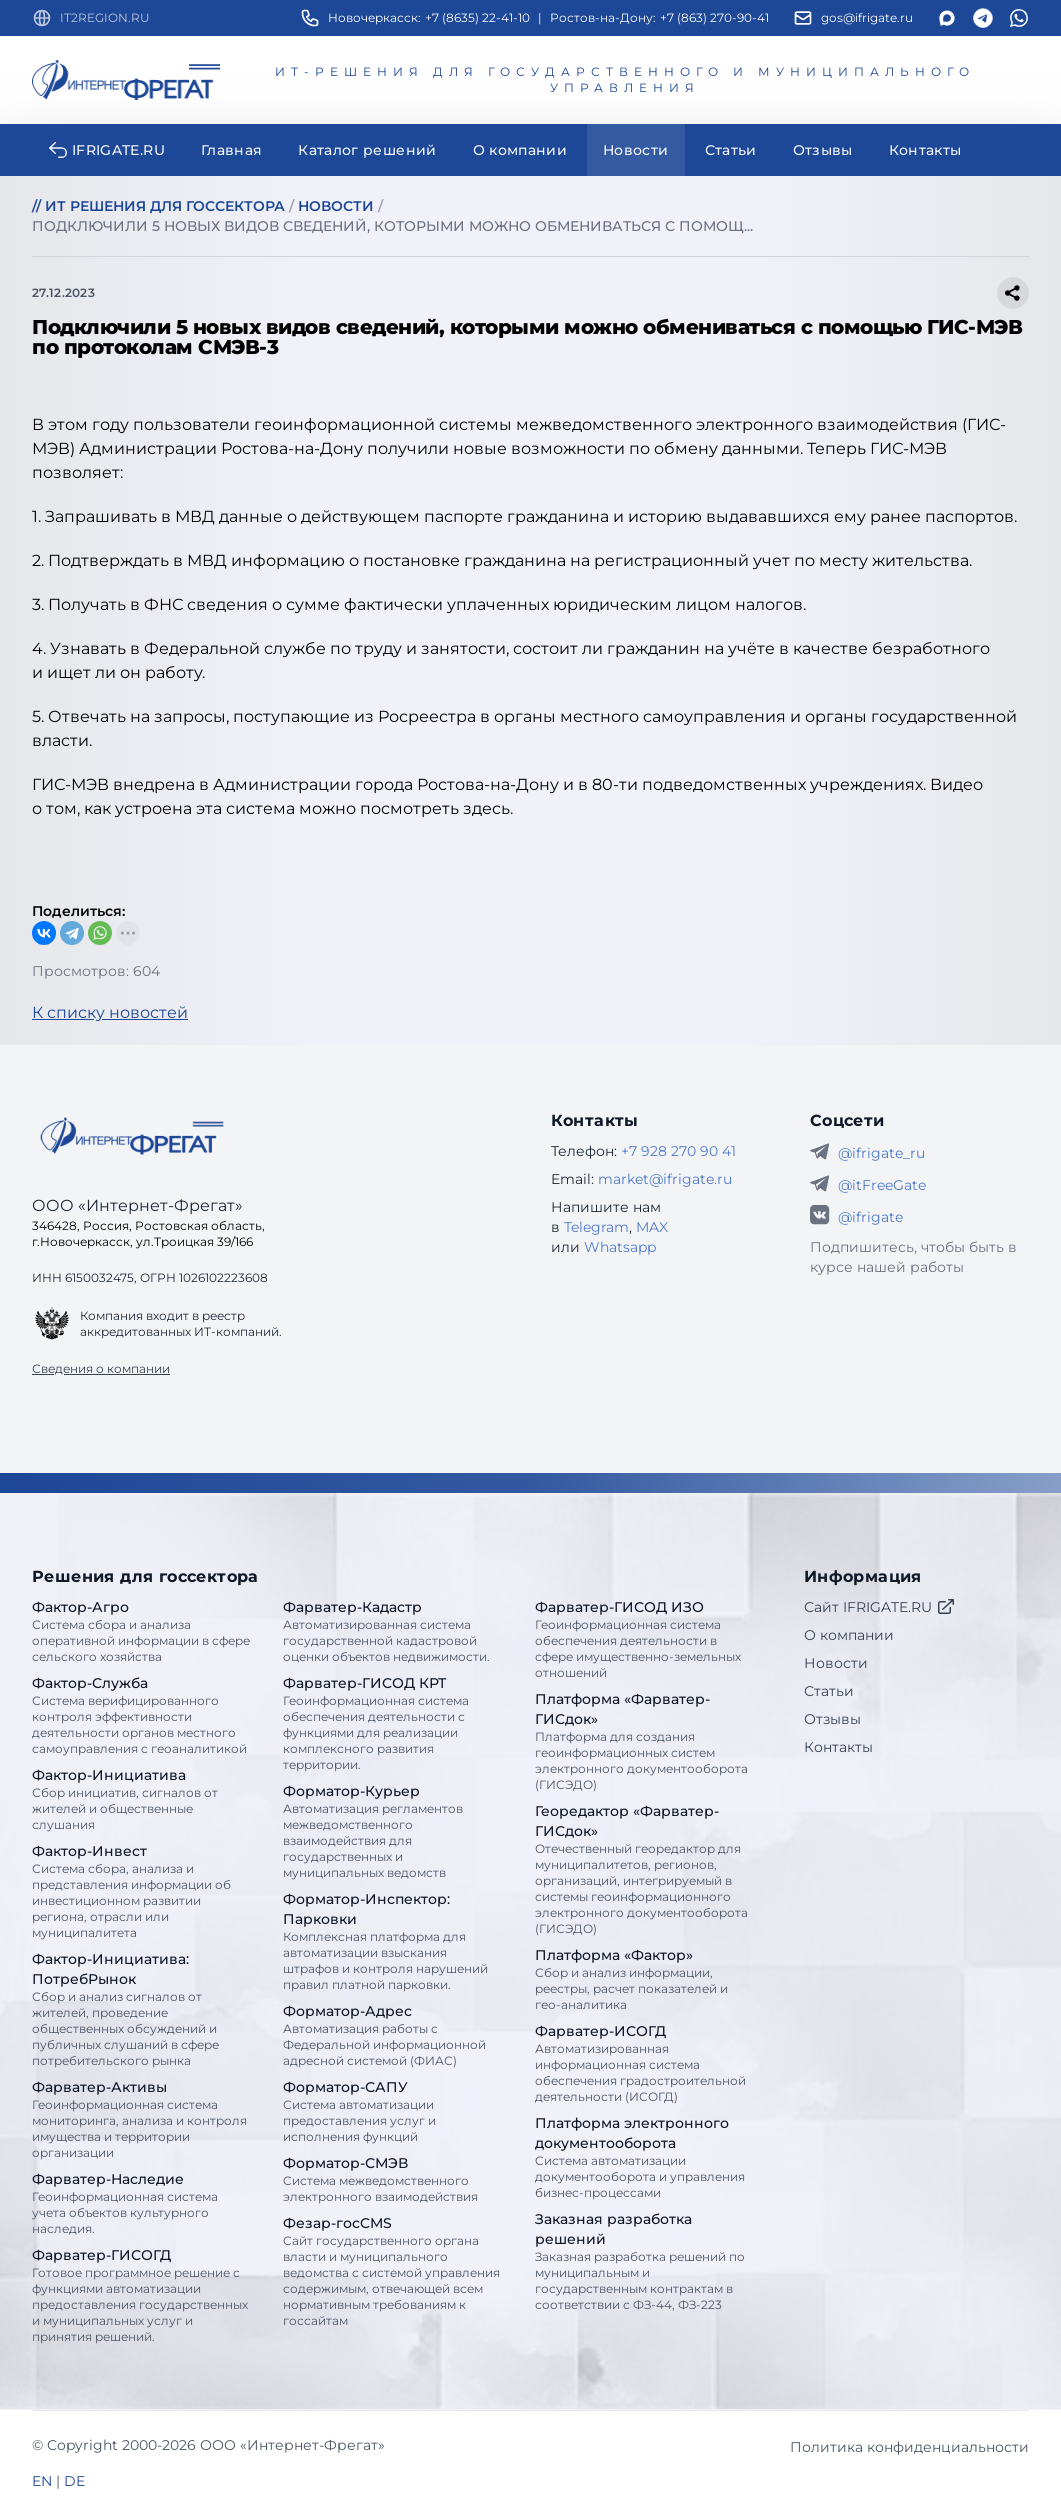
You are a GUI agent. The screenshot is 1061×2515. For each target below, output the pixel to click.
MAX (652, 1227)
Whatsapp (620, 1247)
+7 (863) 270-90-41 (714, 17)
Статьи (829, 1691)
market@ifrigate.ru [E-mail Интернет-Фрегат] (665, 1179)
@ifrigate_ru (881, 1153)
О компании (849, 1635)
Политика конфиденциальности (909, 2447)
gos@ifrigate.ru (867, 17)
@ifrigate (870, 1217)
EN (42, 2481)
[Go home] (132, 1136)
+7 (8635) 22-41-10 (477, 17)
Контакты (838, 1747)
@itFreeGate (882, 1185)
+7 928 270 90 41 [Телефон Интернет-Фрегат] (678, 1151)
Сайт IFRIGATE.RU (880, 1607)
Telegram (596, 1227)
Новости (836, 1663)
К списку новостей (110, 1012)
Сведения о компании (101, 1368)
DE (74, 2481)
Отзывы (832, 1719)
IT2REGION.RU (105, 17)
